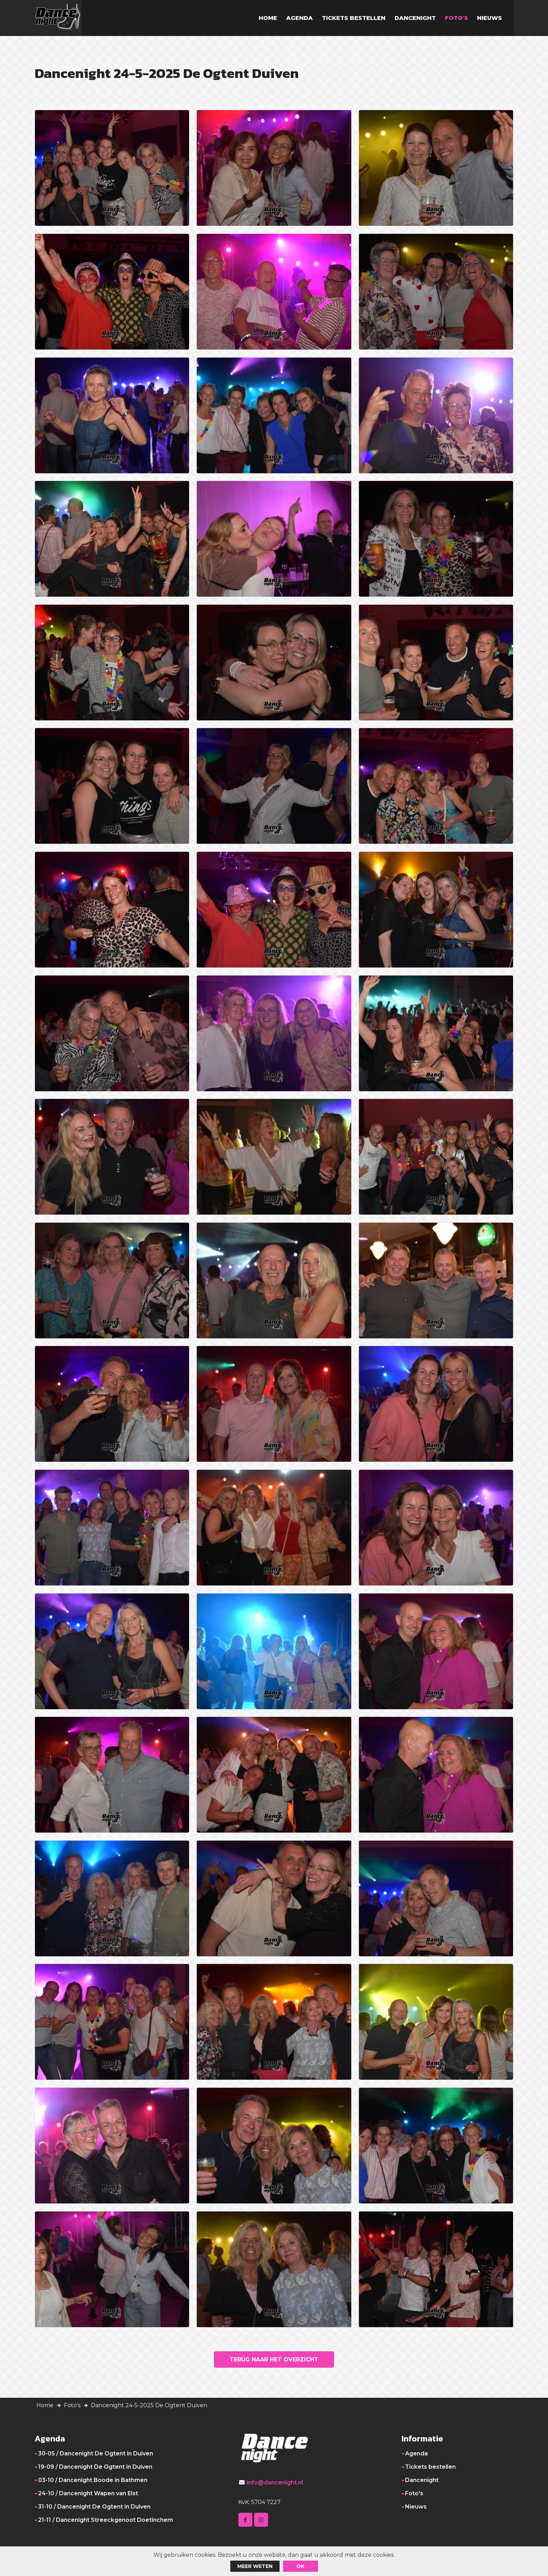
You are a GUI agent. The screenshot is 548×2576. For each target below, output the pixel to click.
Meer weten (255, 2566)
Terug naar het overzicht (274, 2363)
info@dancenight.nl (275, 2488)
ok (300, 2566)
